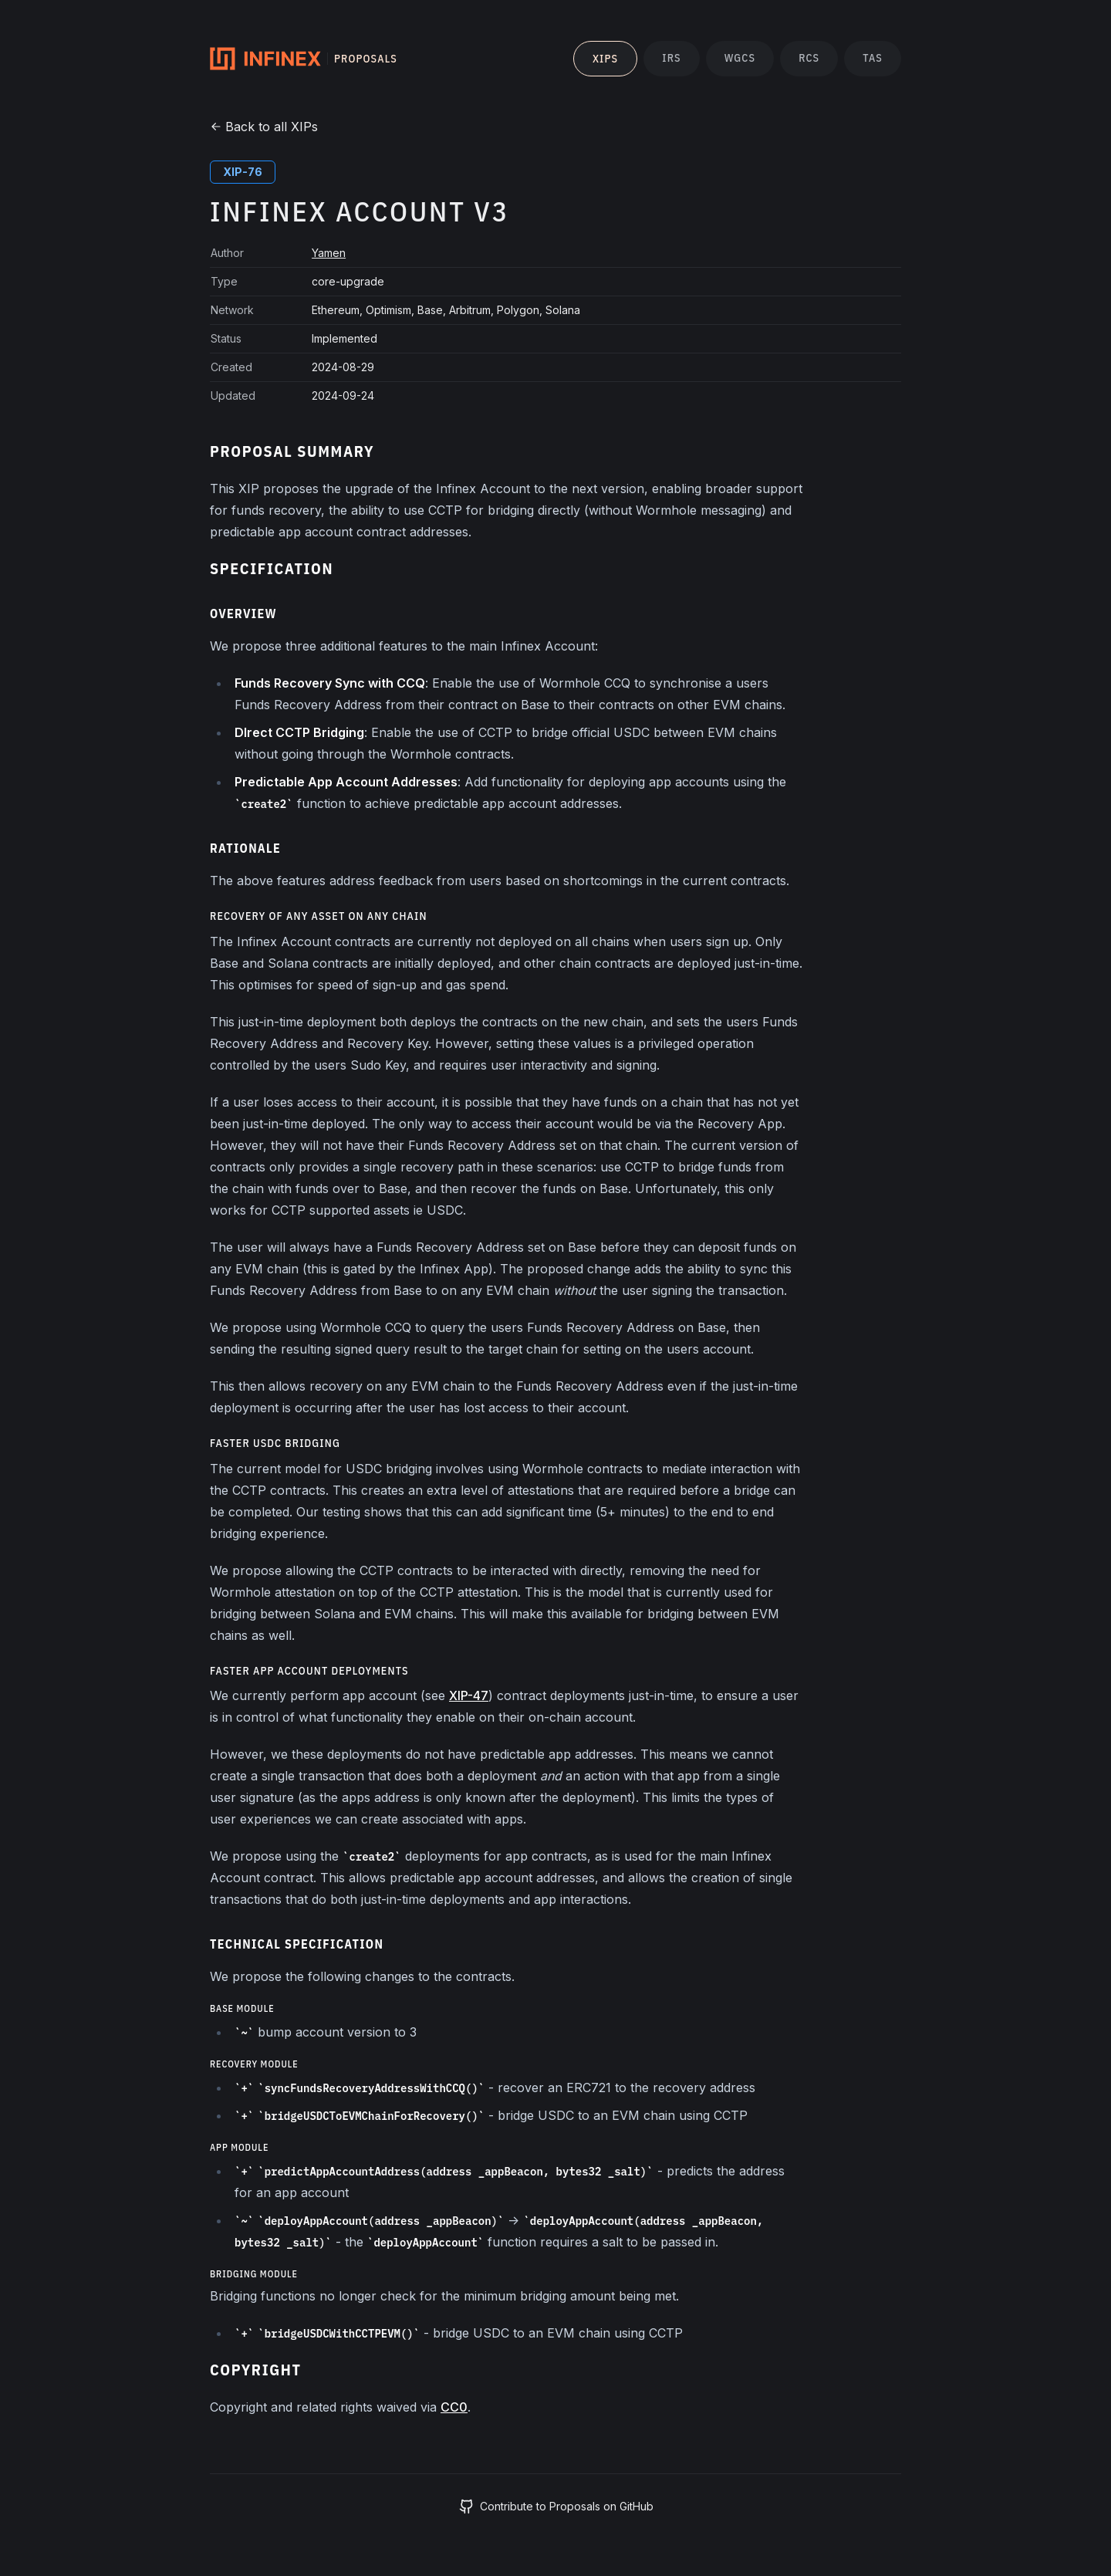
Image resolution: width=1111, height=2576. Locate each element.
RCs (809, 58)
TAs (873, 58)
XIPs (605, 59)
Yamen (329, 252)
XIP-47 (468, 1695)
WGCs (739, 58)
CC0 (454, 2407)
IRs (671, 58)
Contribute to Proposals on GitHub (555, 2506)
